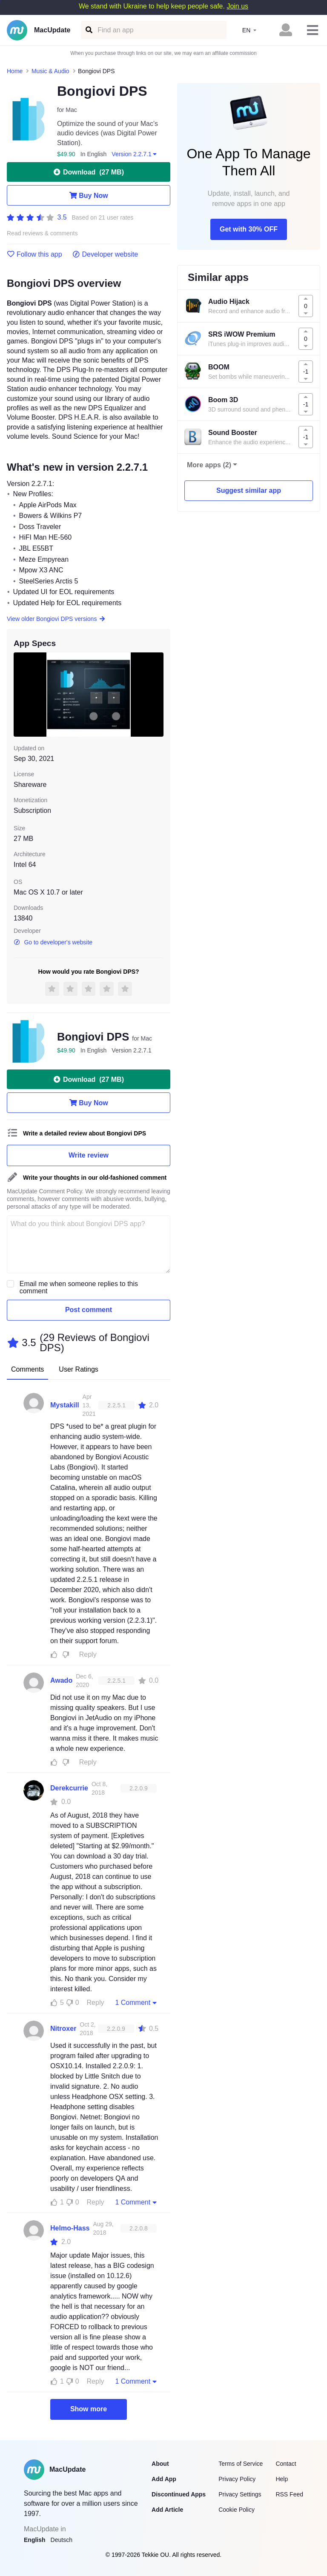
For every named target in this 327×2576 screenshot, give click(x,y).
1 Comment (136, 2002)
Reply (88, 1654)
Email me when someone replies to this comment (79, 1287)
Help (281, 2479)
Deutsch (61, 2540)
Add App (164, 2479)
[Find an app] (88, 30)
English (35, 2540)
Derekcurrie (69, 1788)
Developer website (105, 254)
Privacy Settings (239, 2494)
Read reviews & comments (42, 233)
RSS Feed (289, 2494)
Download (88, 172)
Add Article (167, 2509)
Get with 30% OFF (249, 229)
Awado (61, 1680)
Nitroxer (63, 2028)
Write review (89, 1155)
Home (15, 71)
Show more (88, 2408)
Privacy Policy (236, 2479)
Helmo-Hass (69, 2228)
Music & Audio (50, 71)
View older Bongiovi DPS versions (56, 619)
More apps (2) (209, 464)
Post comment (88, 1309)
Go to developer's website (53, 942)
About (160, 2463)
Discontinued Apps (179, 2494)
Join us (237, 6)
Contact (285, 2463)
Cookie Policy (236, 2509)
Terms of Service (240, 2463)
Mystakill (64, 1405)
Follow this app (34, 254)
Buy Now (88, 195)
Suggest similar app (248, 490)
